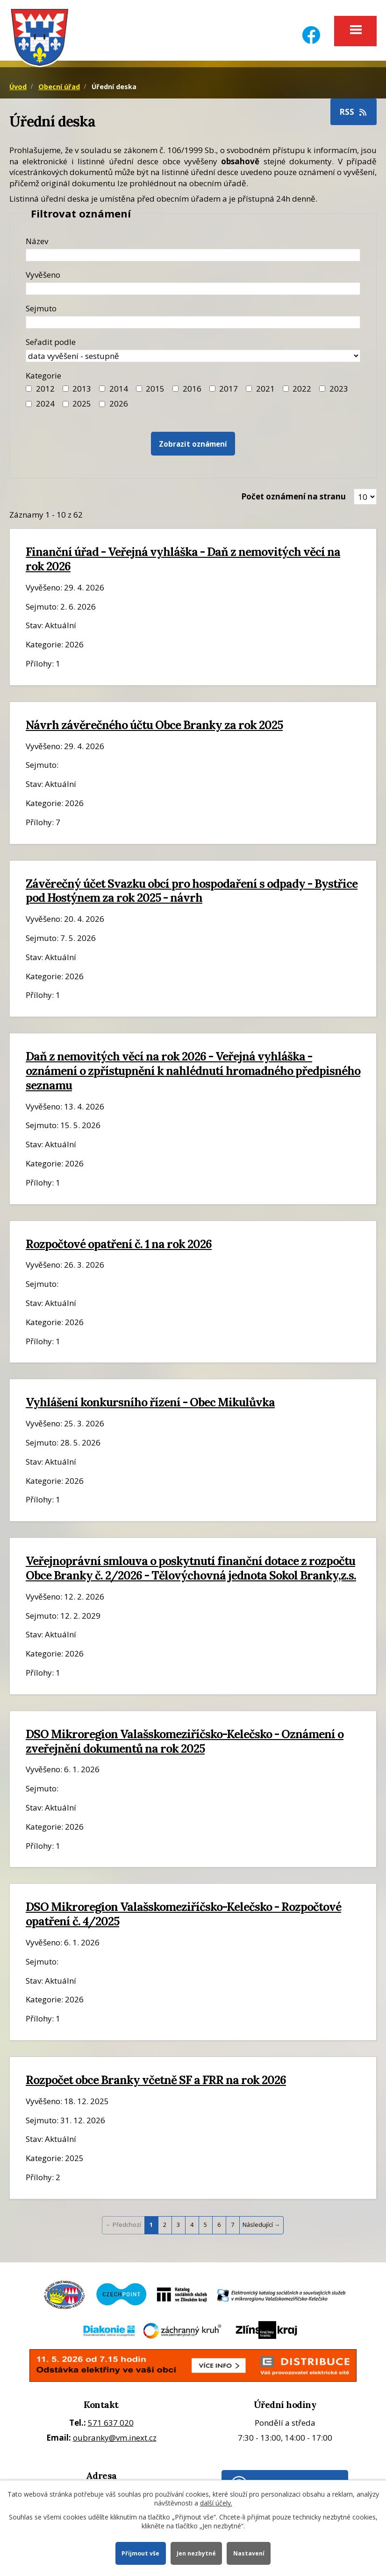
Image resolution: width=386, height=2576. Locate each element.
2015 (155, 390)
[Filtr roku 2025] (66, 405)
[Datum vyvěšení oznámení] (193, 290)
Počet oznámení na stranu (293, 498)
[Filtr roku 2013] (66, 390)
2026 (118, 405)
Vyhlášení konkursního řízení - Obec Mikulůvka (150, 1404)
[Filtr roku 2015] (139, 390)
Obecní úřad (59, 88)
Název (37, 242)
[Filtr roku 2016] (175, 390)
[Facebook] (311, 29)
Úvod (18, 88)
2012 (45, 390)
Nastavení (249, 2553)
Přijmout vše (140, 2553)
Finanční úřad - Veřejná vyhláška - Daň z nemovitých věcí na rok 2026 (183, 561)
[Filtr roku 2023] (322, 390)
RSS (353, 113)
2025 (81, 405)
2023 (338, 390)
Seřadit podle (51, 343)
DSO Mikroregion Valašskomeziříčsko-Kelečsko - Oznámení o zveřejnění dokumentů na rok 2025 (184, 1742)
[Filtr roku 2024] (29, 405)
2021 (265, 390)
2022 (302, 390)
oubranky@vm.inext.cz (115, 2439)
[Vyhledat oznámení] (193, 445)
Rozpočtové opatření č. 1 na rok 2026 (119, 1245)
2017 (228, 390)
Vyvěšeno (43, 276)
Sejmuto (41, 309)
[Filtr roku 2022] (286, 390)
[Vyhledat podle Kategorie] (102, 405)
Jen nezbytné (196, 2553)
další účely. (216, 2502)
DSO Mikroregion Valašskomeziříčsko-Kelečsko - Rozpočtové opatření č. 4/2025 (183, 1915)
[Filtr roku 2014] (102, 390)
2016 (192, 390)
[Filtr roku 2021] (249, 390)
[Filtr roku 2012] (29, 390)
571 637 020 (111, 2424)
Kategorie (43, 377)
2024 (45, 405)
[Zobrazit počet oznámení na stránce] (365, 498)
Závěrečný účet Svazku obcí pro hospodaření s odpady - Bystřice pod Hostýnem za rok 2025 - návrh (191, 892)
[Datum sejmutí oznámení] (193, 323)
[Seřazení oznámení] (193, 357)
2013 (81, 390)
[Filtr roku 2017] (212, 390)
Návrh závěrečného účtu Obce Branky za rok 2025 (154, 726)
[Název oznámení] (193, 256)
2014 (118, 390)
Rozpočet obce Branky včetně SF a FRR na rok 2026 (156, 2081)
